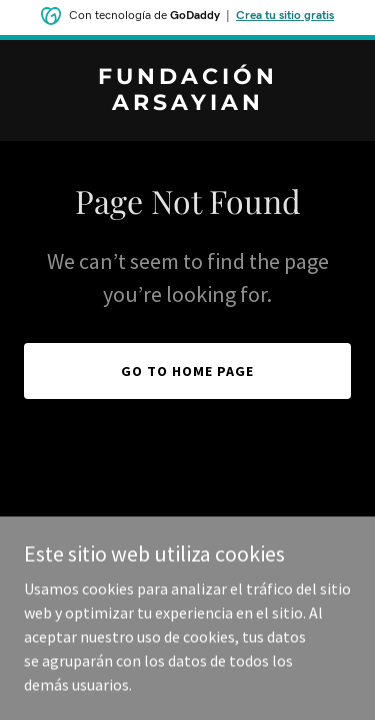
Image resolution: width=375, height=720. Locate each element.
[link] (187, 104)
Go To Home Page (187, 371)
